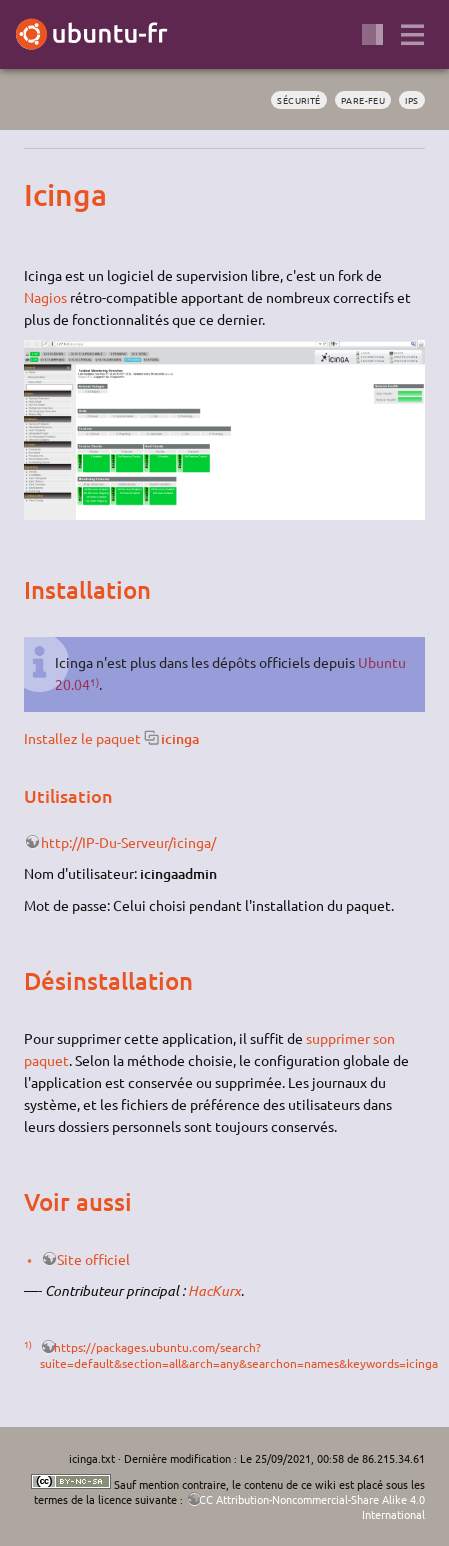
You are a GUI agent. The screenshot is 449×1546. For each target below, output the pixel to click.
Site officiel (93, 1259)
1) (94, 681)
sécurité (299, 100)
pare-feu (363, 100)
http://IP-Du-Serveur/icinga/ (128, 842)
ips (411, 100)
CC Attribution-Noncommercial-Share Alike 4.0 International (312, 1506)
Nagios (45, 297)
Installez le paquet (82, 738)
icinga (180, 738)
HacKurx (214, 1290)
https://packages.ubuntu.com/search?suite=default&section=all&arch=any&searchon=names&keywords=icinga (239, 1355)
